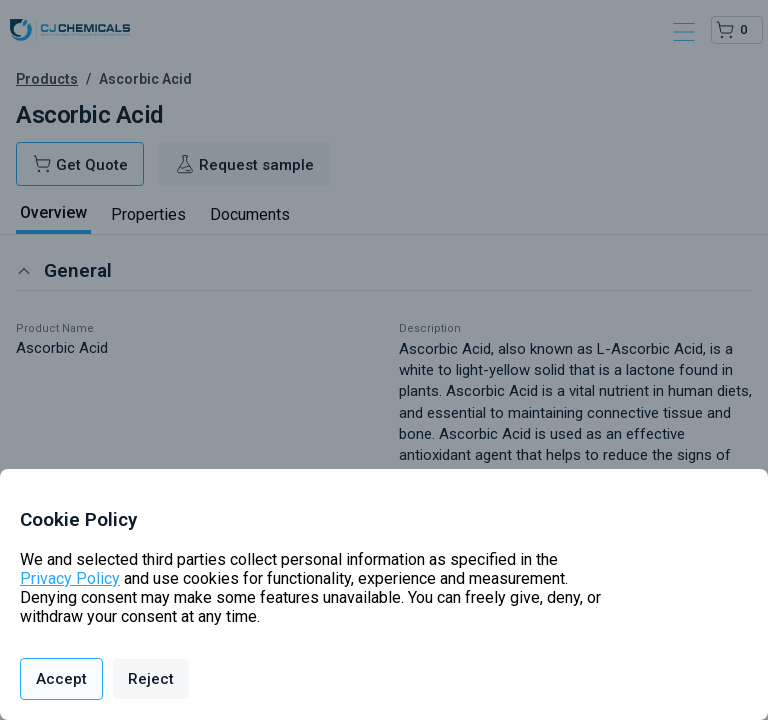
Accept (61, 679)
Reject (151, 679)
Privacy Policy (70, 578)
